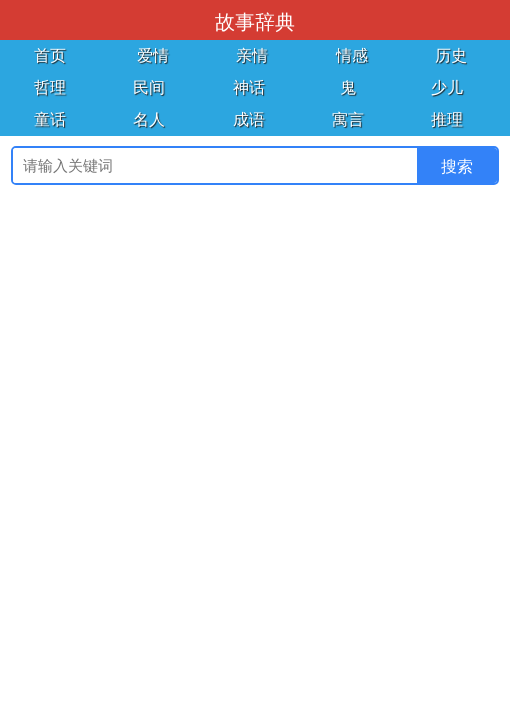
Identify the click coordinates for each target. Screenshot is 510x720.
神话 (249, 87)
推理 (447, 119)
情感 (352, 55)
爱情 (153, 55)
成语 (249, 119)
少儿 (447, 87)
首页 (50, 55)
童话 (50, 119)
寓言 (348, 119)
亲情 (252, 55)
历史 (451, 55)
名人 (149, 119)
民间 (149, 87)
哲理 (50, 87)
